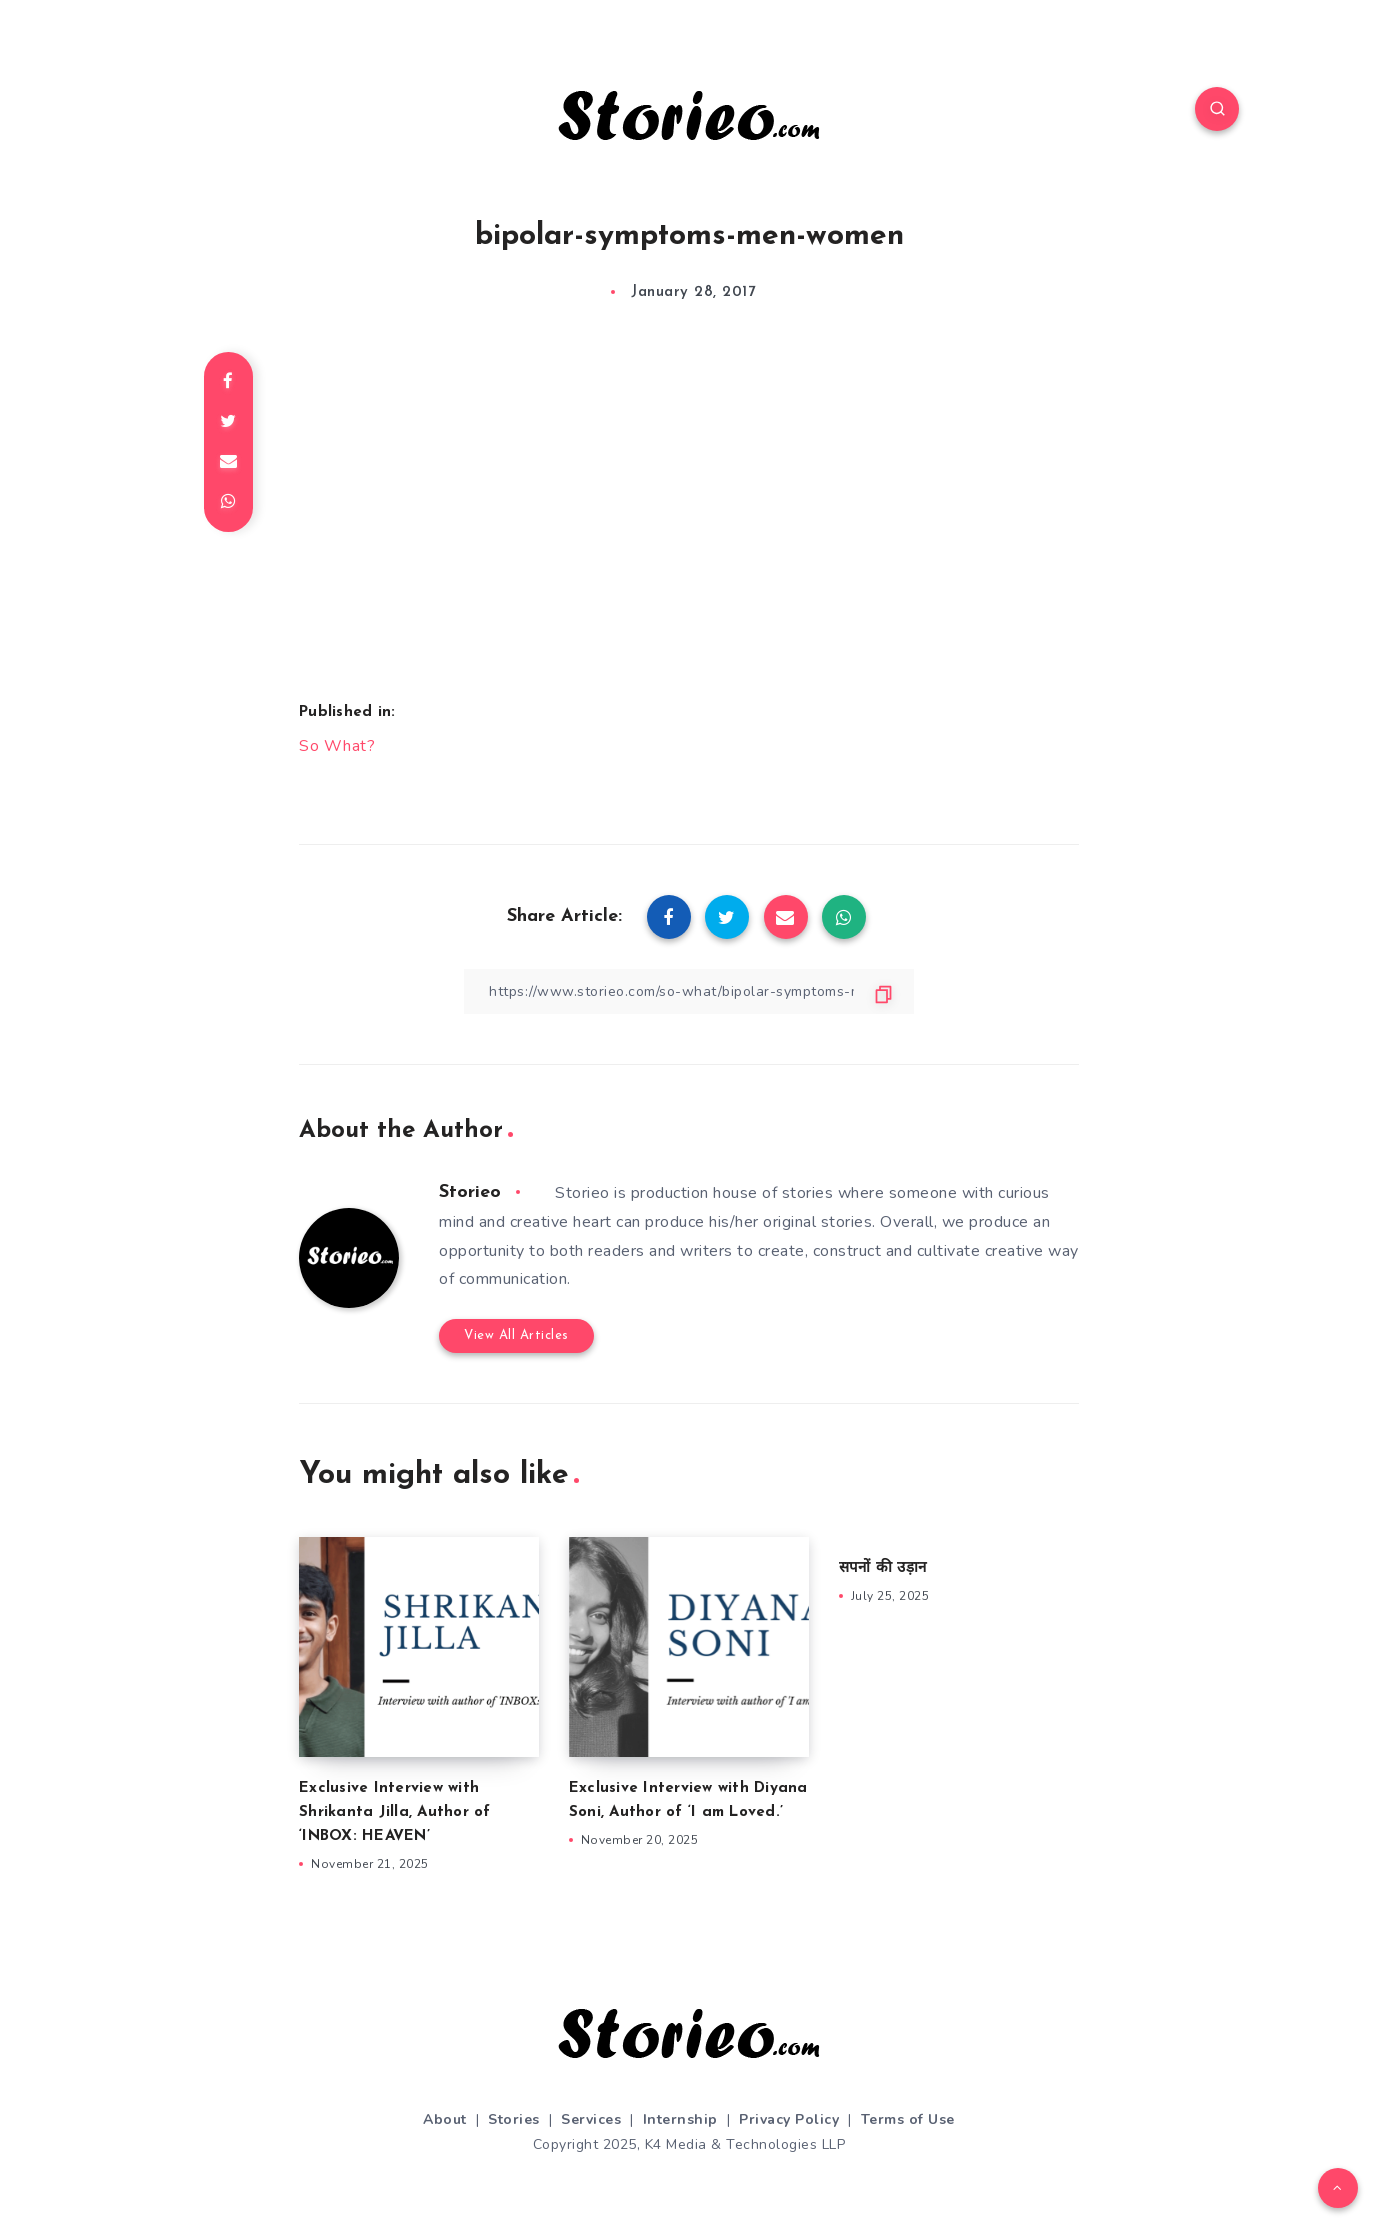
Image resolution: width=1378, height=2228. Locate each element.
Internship (680, 2119)
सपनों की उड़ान (882, 1568)
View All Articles (516, 1335)
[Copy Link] (689, 991)
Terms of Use (908, 2119)
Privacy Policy (789, 2119)
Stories (514, 2119)
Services (591, 2119)
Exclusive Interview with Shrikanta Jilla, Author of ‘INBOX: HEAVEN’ (395, 1812)
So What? (337, 746)
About (445, 2119)
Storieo (470, 1192)
